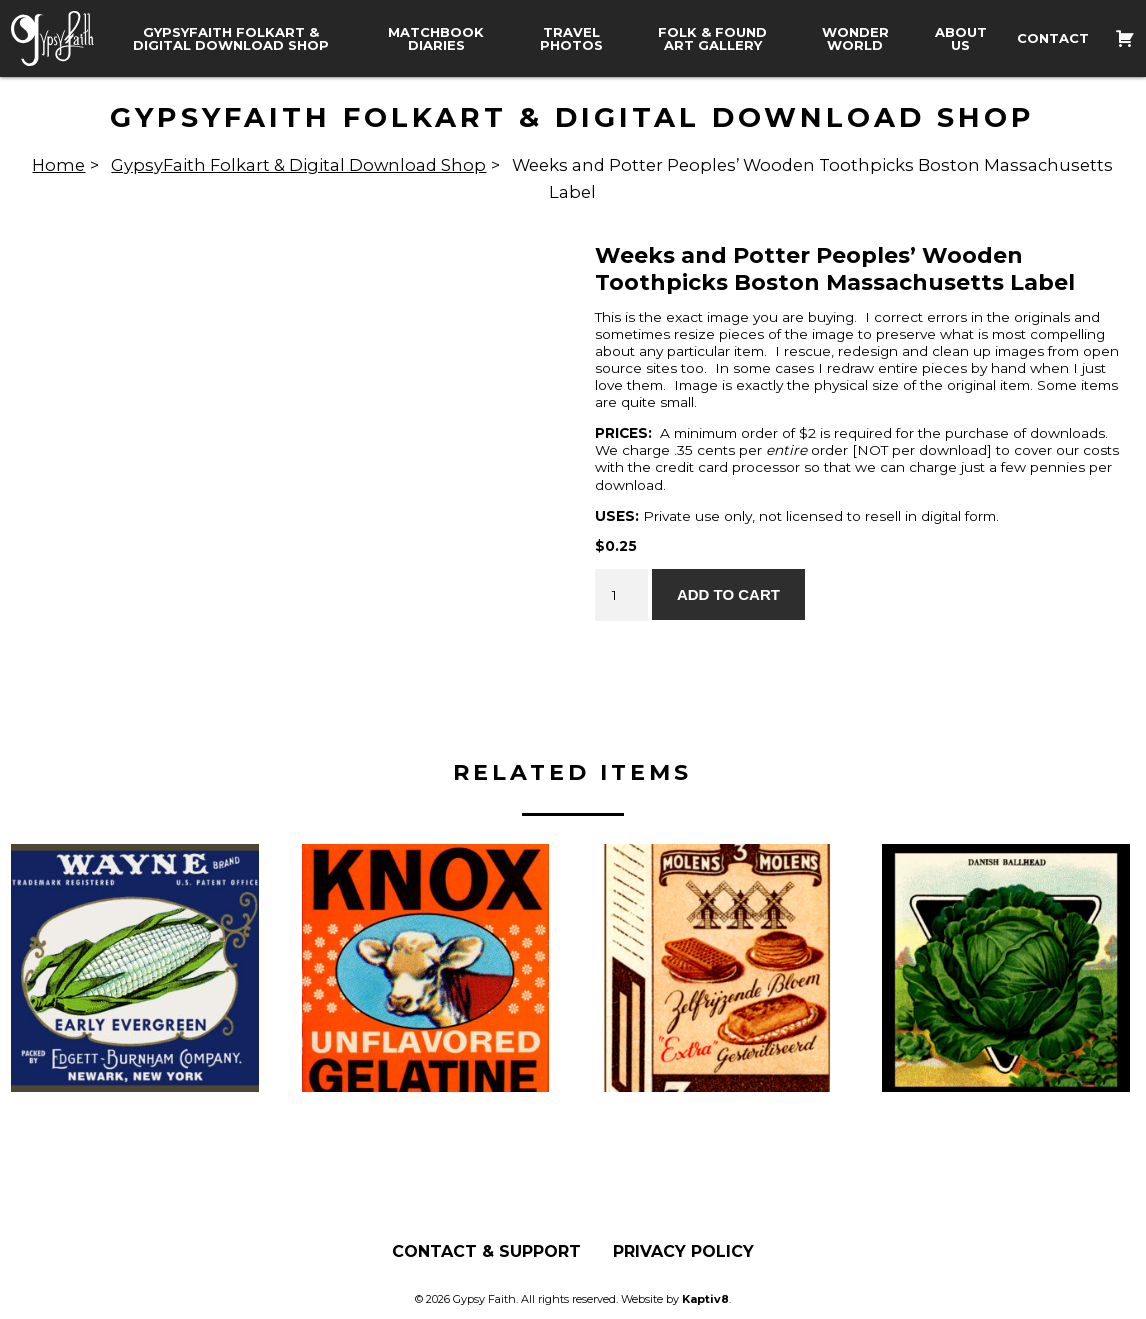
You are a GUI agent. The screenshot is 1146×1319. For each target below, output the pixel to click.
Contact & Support (486, 1252)
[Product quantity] (621, 595)
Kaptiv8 (705, 1299)
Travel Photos (571, 39)
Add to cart (728, 594)
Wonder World (855, 39)
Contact (1053, 38)
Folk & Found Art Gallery (712, 39)
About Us (961, 39)
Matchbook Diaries (436, 39)
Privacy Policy (683, 1252)
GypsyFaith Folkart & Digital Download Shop (231, 39)
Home (58, 165)
